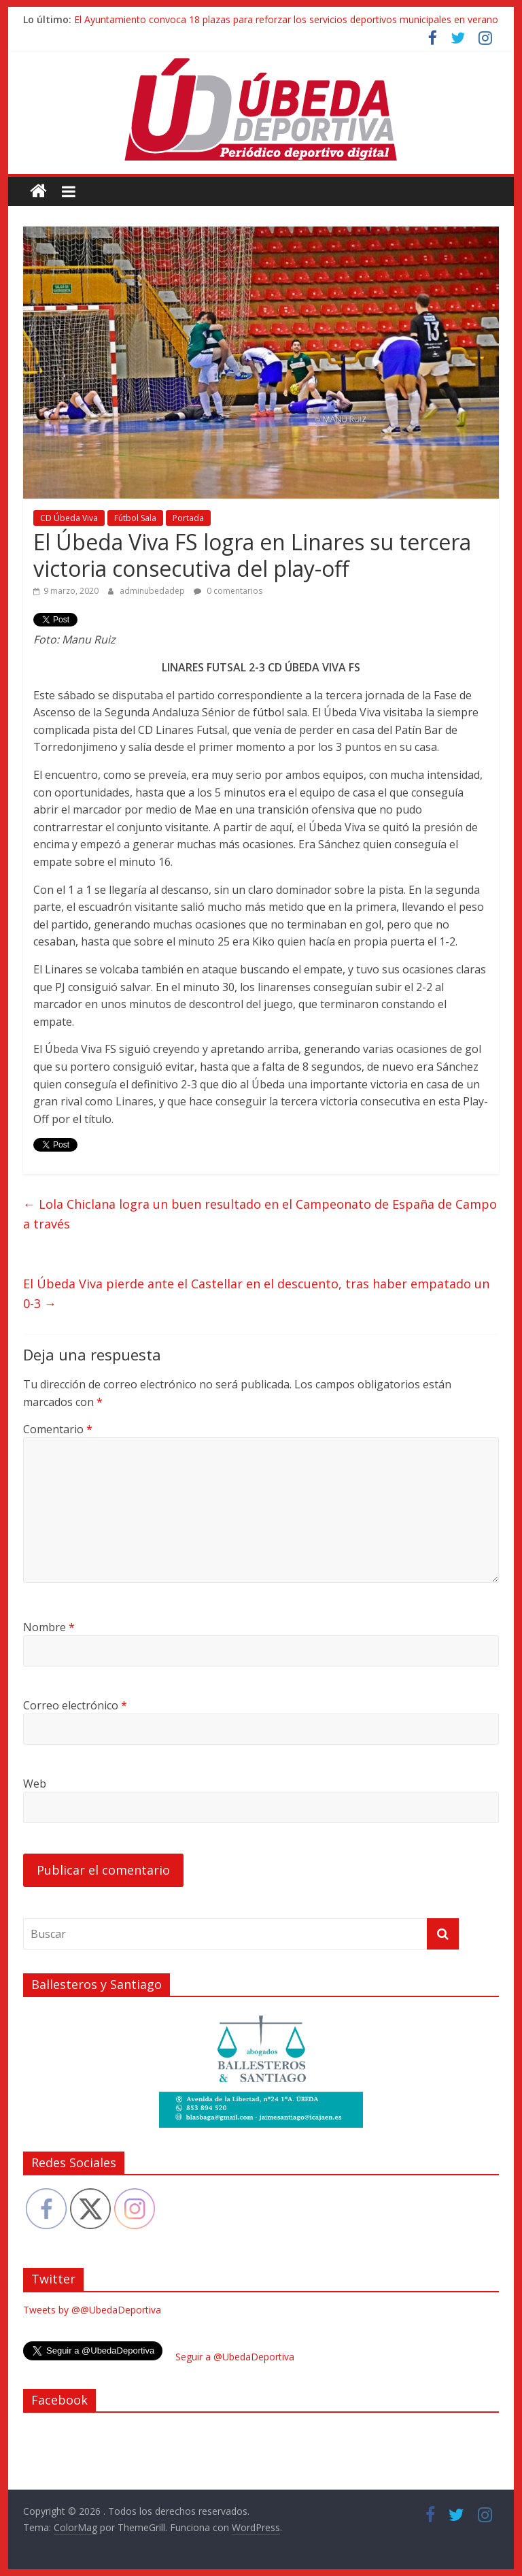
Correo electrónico (75, 1705)
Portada (188, 518)
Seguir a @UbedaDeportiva (234, 2356)
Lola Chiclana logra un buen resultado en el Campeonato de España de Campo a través (260, 1214)
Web (34, 1783)
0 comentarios (228, 591)
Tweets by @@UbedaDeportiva (92, 2309)
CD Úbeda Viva (69, 518)
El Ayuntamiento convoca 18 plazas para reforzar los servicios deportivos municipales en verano (286, 19)
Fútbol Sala (135, 518)
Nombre (49, 1627)
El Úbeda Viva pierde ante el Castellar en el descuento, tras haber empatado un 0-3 (256, 1293)
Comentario (57, 1429)
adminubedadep (153, 591)
